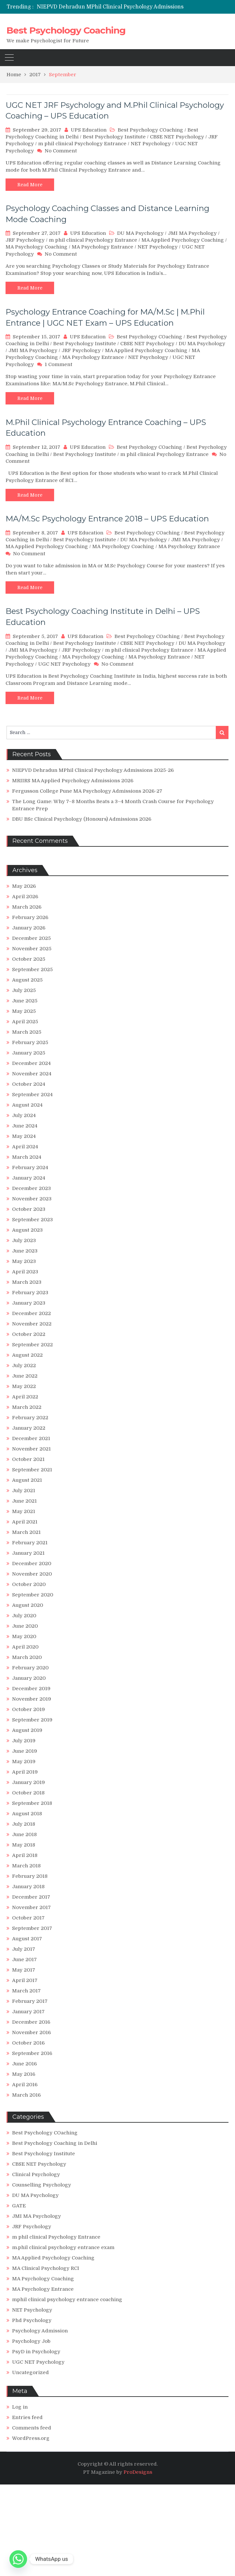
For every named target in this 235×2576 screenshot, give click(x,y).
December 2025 (31, 938)
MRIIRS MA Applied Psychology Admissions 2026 (72, 781)
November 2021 (31, 1449)
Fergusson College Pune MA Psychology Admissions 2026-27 (87, 791)
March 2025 (26, 1032)
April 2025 (25, 1022)
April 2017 (24, 1980)
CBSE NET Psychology (177, 137)
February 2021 (30, 1543)
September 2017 (32, 1928)
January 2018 (28, 1887)
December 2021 (31, 1438)
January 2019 (28, 1782)
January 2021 (28, 1553)
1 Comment (58, 364)
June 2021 (24, 1501)
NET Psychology (151, 144)
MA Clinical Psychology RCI (45, 2268)
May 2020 (24, 1636)
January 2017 (28, 2012)
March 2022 (26, 1407)
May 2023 (24, 1261)
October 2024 (28, 1084)
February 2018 (30, 1876)
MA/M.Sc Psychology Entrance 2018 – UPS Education (107, 518)
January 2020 (29, 1678)
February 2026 (30, 917)
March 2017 (26, 1991)
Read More (29, 184)
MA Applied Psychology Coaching (182, 240)
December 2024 (31, 1063)
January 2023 (28, 1303)
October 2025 (28, 959)
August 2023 (27, 1230)
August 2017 (27, 1939)
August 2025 (27, 980)
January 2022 (28, 1428)
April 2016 (24, 2085)
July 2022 (24, 1365)
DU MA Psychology (140, 233)
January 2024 (28, 1178)
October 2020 (29, 1584)
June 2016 (24, 2064)
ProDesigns (138, 2472)
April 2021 (24, 1522)
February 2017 (30, 2001)
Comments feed (31, 2428)
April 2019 (25, 1772)
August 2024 (27, 1105)
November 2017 (31, 1907)
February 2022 (30, 1418)
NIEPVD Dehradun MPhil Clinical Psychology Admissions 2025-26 (121, 7)
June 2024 (24, 1126)
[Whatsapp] (18, 2559)
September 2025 (32, 969)
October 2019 (28, 1709)
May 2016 (23, 2074)
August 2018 (27, 1814)
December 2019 (31, 1688)
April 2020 (25, 1647)
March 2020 (27, 1657)
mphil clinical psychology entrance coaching (67, 2299)
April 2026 (25, 896)
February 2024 (30, 1167)
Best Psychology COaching (150, 130)
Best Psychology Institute (114, 137)
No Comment (61, 151)
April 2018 (24, 1855)
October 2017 (28, 1918)
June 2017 (24, 1959)
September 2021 (32, 1470)
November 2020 (32, 1574)
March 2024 (26, 1157)
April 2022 (25, 1397)
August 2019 (27, 1730)
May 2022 (24, 1386)
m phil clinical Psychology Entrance (82, 144)
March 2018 (26, 1866)
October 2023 (28, 1209)
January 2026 (28, 928)
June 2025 (24, 1001)
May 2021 (23, 1511)
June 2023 (24, 1251)
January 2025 (28, 1053)
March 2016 (26, 2095)
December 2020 (31, 1563)
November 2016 (31, 2032)
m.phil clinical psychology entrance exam (63, 2247)
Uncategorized (30, 2372)
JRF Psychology (25, 240)
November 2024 (31, 1074)
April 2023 (25, 1272)
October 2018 (28, 1793)
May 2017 (23, 1970)
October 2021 (28, 1459)
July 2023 (24, 1240)
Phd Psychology (31, 2320)
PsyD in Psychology (36, 2352)
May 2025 (24, 1011)
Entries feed (27, 2417)
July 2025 (24, 990)
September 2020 (32, 1595)
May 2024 (24, 1136)
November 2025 (31, 949)
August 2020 (27, 1605)
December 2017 (31, 1897)
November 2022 (31, 1324)
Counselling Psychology (41, 2185)
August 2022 (27, 1355)
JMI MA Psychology (192, 233)
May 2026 (24, 886)
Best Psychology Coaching (66, 30)
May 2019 (24, 1761)
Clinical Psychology (36, 2174)
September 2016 (32, 2053)
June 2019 (24, 1751)
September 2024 (32, 1094)
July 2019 (24, 1741)
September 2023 (32, 1220)
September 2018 (32, 1803)
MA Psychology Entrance (102, 247)
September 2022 (32, 1345)
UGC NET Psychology (64, 664)
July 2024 (24, 1115)
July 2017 (23, 1949)
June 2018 (24, 1834)
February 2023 (30, 1292)
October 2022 (28, 1334)
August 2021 (27, 1480)
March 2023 (26, 1282)
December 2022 (31, 1313)
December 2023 (31, 1188)
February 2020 (30, 1668)
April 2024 (25, 1147)
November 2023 (31, 1199)
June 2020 (25, 1626)
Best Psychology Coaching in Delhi (54, 2143)
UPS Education (89, 130)
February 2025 (30, 1042)
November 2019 (31, 1699)
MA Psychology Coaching (36, 247)
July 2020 (24, 1616)
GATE (19, 2206)
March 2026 (26, 907)
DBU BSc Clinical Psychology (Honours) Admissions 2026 (81, 819)
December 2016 (31, 2022)
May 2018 (23, 1845)
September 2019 (32, 1720)
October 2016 (28, 2043)
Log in (20, 2407)
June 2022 (24, 1376)
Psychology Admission (40, 2331)
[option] (136, 6)
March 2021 (26, 1532)
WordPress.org (31, 2438)
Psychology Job (31, 2341)
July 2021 (23, 1490)
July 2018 (23, 1824)
